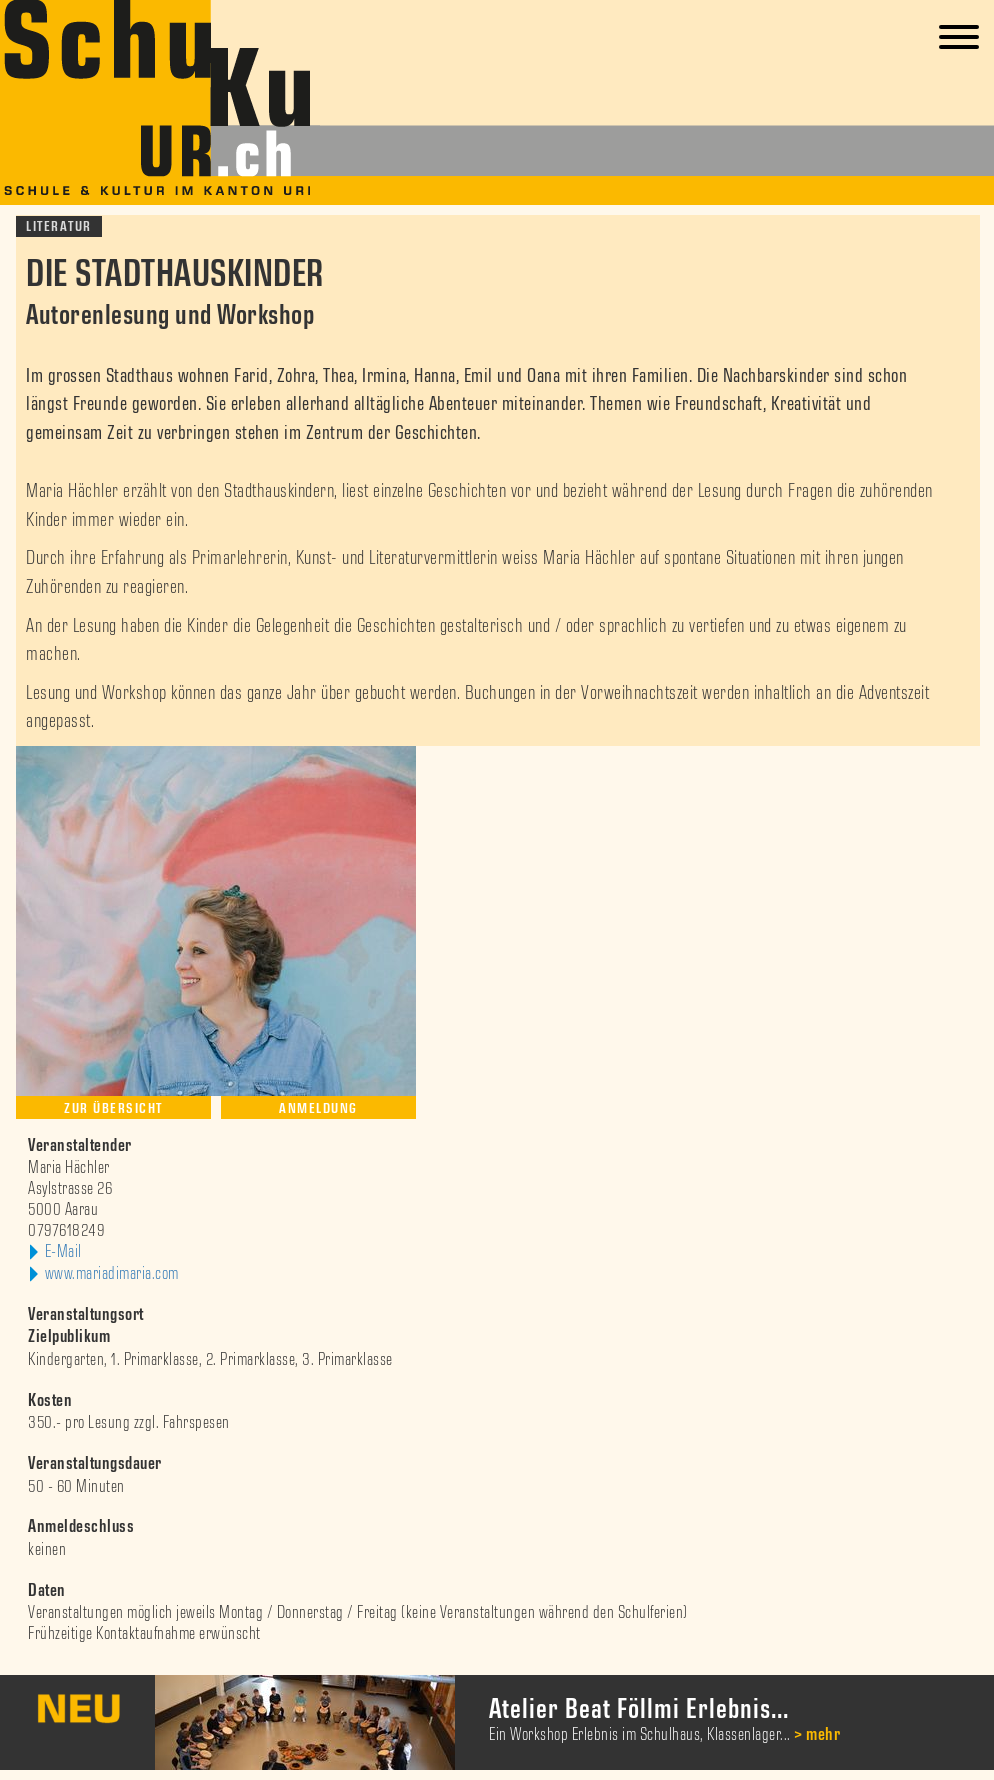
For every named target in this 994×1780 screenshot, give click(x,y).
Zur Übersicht (113, 1108)
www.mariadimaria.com (112, 1274)
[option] (497, 1722)
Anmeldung (318, 1108)
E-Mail (63, 1252)
